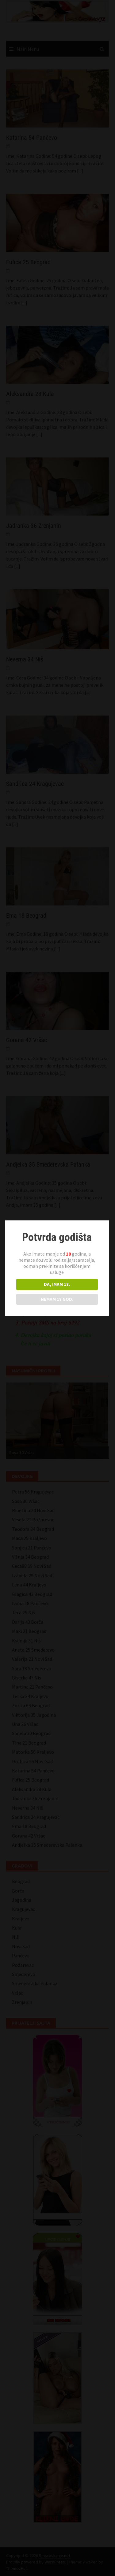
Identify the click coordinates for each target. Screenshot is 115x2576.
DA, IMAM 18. (57, 1281)
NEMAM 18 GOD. (57, 1296)
